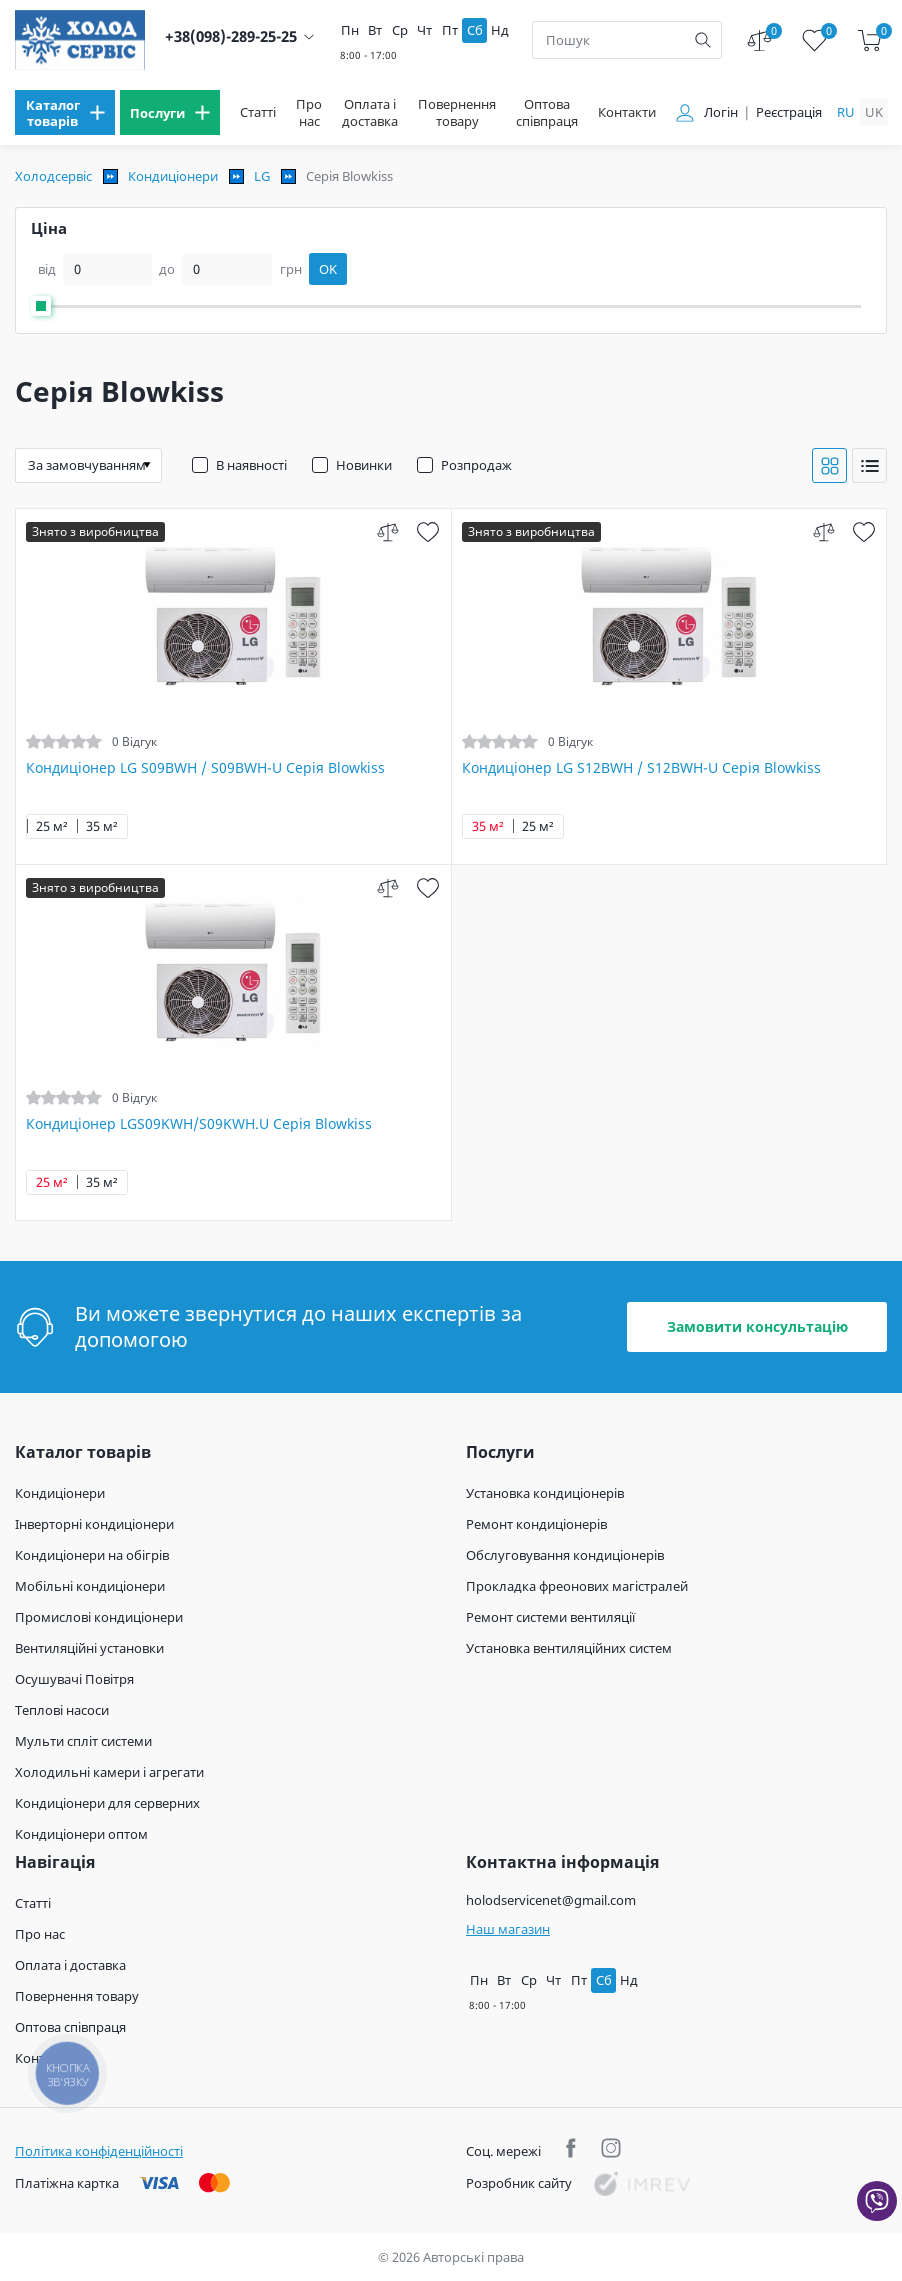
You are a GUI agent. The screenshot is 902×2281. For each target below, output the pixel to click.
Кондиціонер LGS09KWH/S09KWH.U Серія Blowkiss (199, 1124)
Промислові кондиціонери (99, 1617)
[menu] (65, 112)
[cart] (869, 40)
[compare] (388, 531)
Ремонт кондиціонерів (536, 1524)
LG (262, 176)
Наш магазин (508, 1929)
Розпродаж (476, 465)
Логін (721, 112)
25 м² (52, 826)
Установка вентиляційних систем (569, 1648)
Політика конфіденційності (99, 2151)
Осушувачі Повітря (74, 1679)
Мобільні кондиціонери (90, 1586)
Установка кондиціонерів (545, 1493)
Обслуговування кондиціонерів (565, 1555)
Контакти (627, 112)
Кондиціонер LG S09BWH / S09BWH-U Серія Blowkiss (205, 768)
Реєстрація (789, 112)
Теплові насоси (62, 1710)
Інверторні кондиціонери (94, 1524)
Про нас (309, 113)
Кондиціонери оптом (81, 1834)
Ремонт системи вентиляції (550, 1617)
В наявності (251, 465)
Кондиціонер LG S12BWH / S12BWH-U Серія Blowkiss (641, 768)
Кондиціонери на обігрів (92, 1555)
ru (846, 112)
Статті (258, 112)
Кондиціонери (173, 176)
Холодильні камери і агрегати (109, 1772)
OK (328, 269)
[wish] (428, 531)
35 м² (102, 826)
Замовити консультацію (757, 1326)
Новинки (364, 465)
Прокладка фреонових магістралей (577, 1586)
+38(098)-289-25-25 (231, 36)
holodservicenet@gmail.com (551, 1900)
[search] (703, 40)
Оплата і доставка (370, 113)
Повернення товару (457, 113)
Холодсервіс (53, 176)
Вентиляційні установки (89, 1648)
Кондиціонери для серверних (107, 1803)
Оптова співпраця (547, 113)
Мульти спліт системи (83, 1741)
